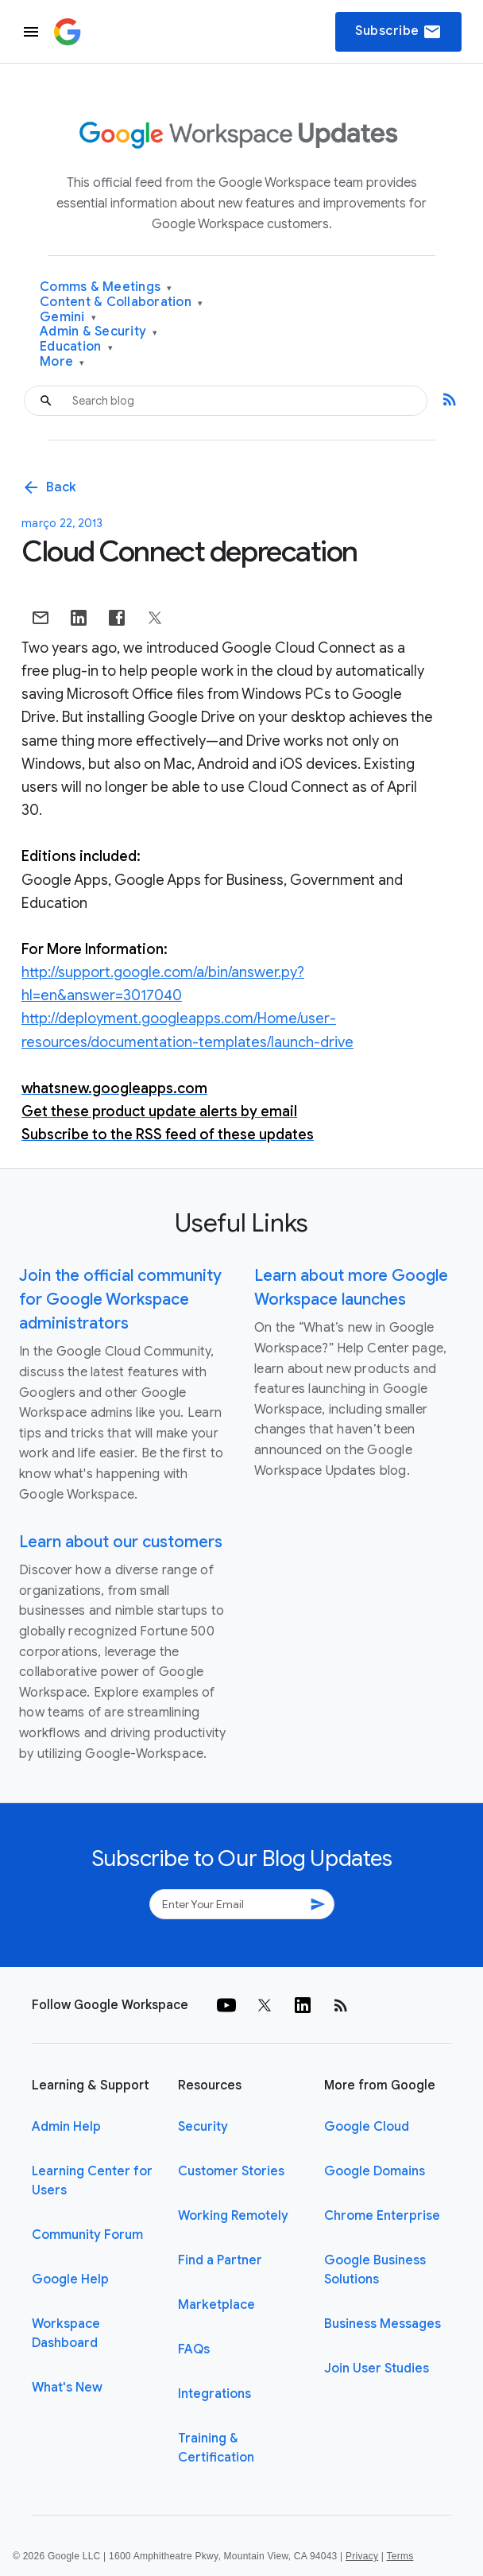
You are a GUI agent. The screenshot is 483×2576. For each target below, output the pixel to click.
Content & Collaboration (121, 302)
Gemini (68, 317)
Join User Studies (376, 2368)
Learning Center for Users (92, 2180)
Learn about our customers (120, 1542)
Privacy (362, 2556)
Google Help (70, 2279)
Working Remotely (233, 2216)
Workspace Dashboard (66, 2333)
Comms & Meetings (106, 287)
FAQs (194, 2349)
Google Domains (374, 2171)
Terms (399, 2556)
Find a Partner (220, 2260)
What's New (67, 2388)
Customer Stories (231, 2171)
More (62, 362)
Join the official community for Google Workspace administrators (120, 1299)
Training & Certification (216, 2448)
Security (203, 2127)
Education (76, 347)
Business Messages (382, 2324)
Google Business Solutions (375, 2269)
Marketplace (216, 2305)
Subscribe (398, 31)
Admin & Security (99, 331)
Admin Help (66, 2127)
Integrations (214, 2394)
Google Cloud (366, 2127)
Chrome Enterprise (382, 2216)
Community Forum (87, 2235)
